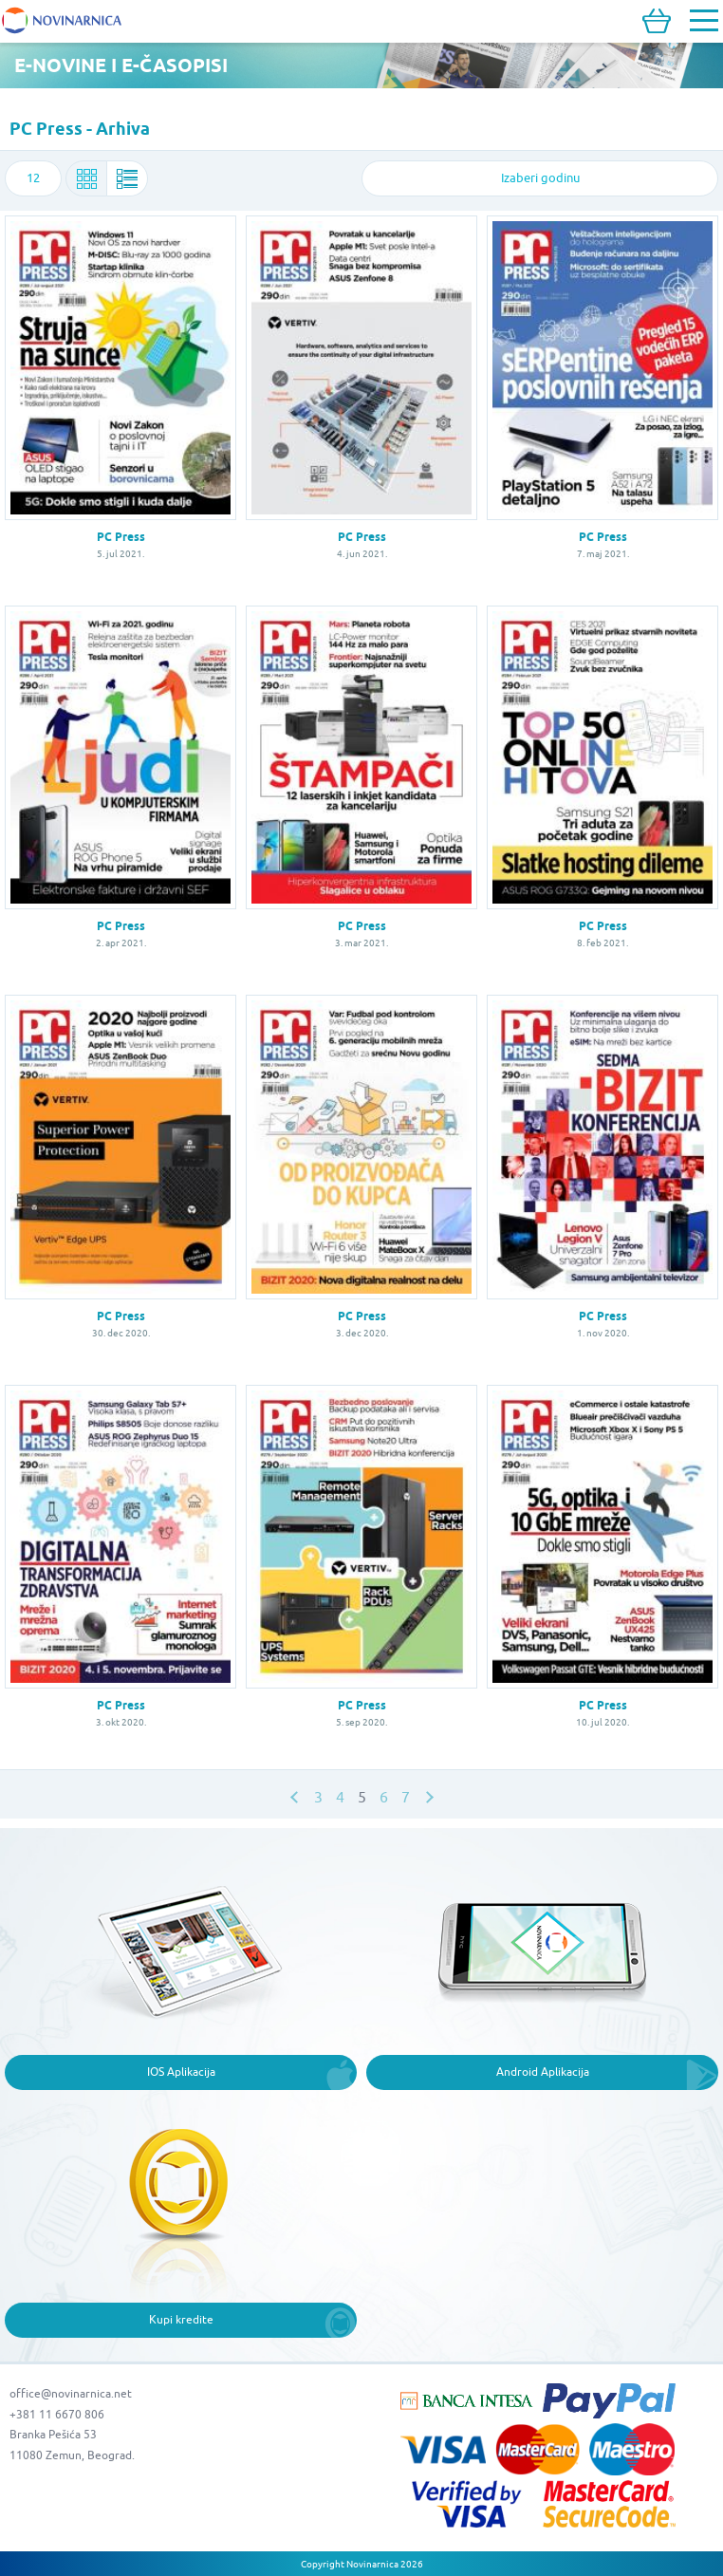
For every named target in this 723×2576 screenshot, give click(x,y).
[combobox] (33, 178)
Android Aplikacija (542, 2071)
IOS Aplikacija (181, 2071)
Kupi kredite (181, 2319)
